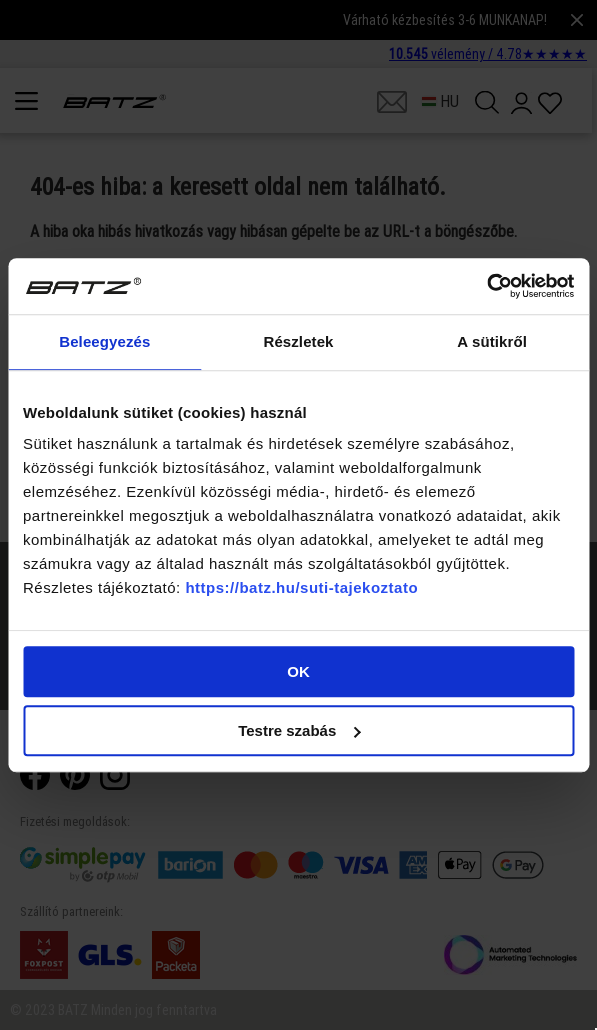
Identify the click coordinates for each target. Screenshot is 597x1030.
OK (298, 671)
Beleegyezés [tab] (104, 341)
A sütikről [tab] (492, 341)
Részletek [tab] (298, 341)
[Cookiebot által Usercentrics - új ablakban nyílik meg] (486, 286)
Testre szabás (299, 730)
